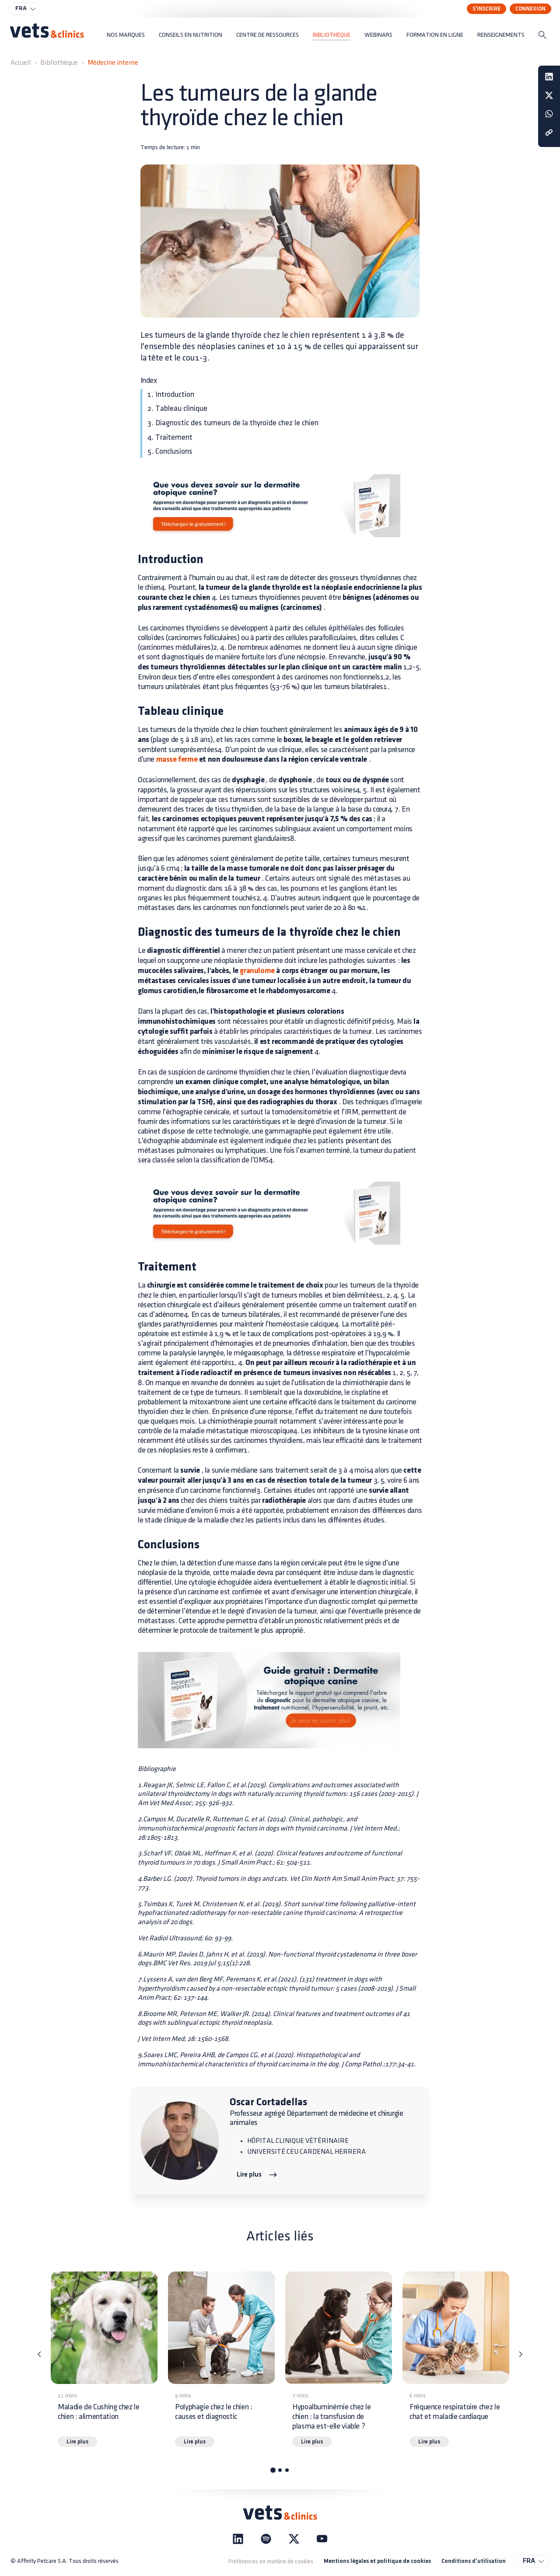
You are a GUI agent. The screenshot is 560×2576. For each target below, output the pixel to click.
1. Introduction (170, 394)
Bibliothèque (59, 63)
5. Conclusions (169, 451)
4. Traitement (169, 437)
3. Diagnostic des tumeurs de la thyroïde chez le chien (232, 423)
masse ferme (177, 760)
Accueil (20, 63)
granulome (257, 971)
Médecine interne (113, 63)
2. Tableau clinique (177, 408)
